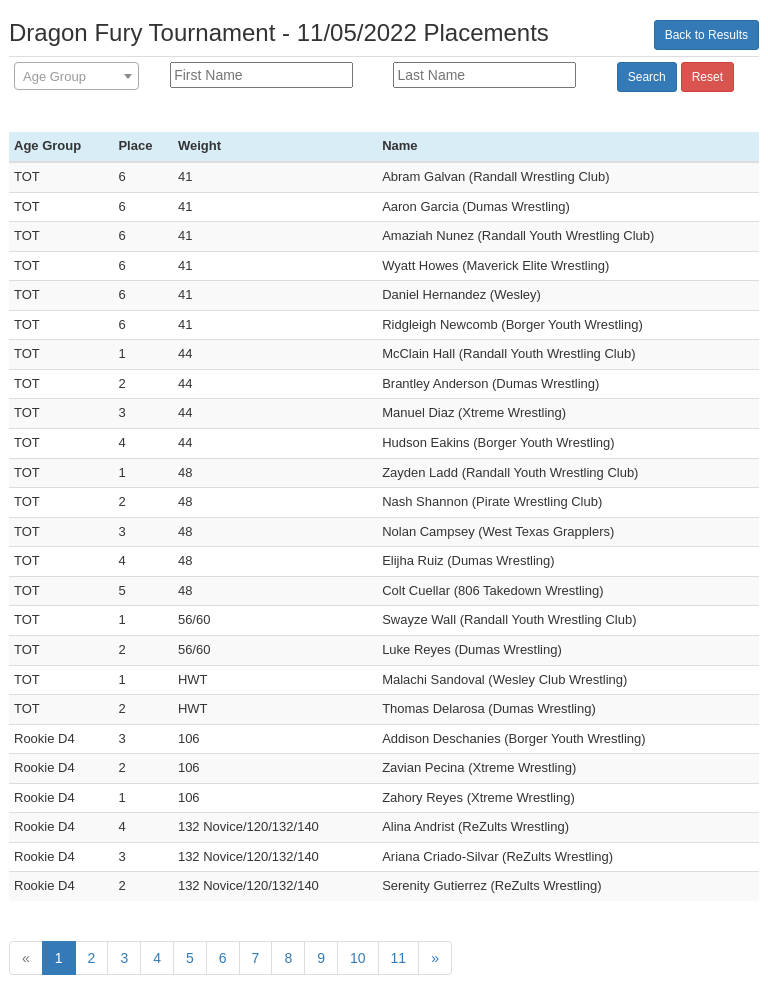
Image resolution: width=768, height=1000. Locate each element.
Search (647, 77)
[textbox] (76, 77)
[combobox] (76, 76)
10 (358, 958)
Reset (707, 77)
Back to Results (706, 35)
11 (399, 958)
